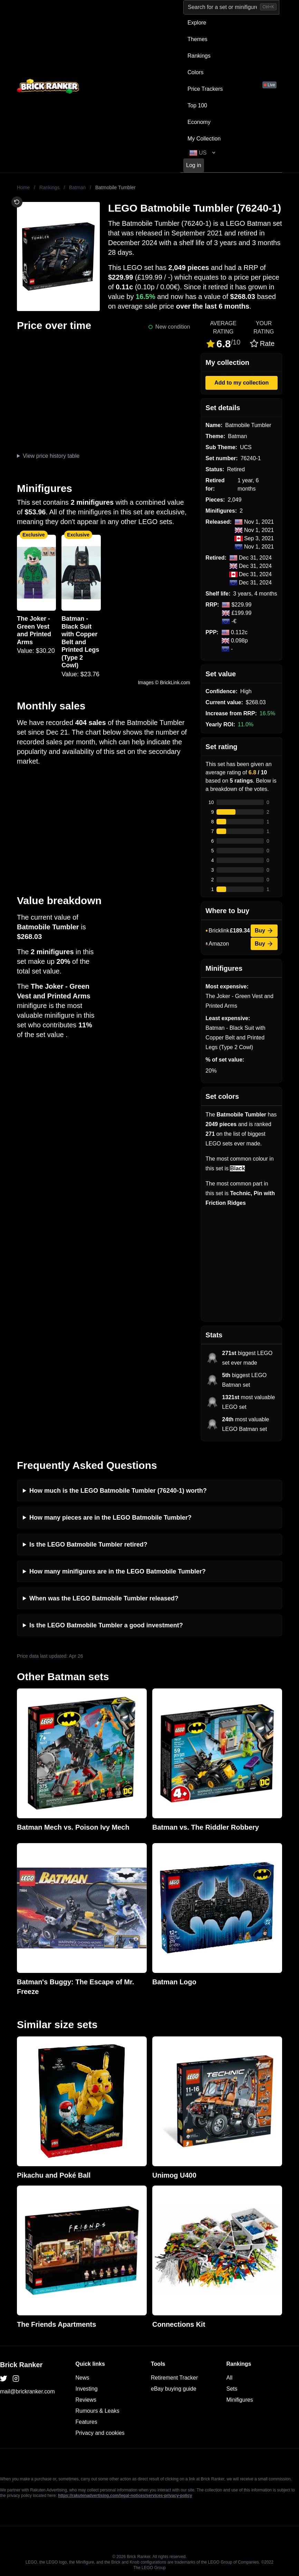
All (229, 2378)
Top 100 (197, 105)
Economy (199, 122)
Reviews (86, 2400)
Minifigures (239, 2400)
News (82, 2378)
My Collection (204, 139)
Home (23, 187)
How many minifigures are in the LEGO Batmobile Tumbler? (117, 1571)
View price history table (51, 456)
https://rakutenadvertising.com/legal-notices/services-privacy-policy (125, 2495)
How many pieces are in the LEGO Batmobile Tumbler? (110, 1517)
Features (86, 2422)
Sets (232, 2389)
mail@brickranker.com (27, 2391)
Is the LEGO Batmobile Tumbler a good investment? (106, 1625)
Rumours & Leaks (97, 2411)
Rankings (199, 56)
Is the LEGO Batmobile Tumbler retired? (88, 1544)
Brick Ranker (21, 2365)
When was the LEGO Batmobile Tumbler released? (104, 1598)
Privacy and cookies (100, 2433)
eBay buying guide (173, 2389)
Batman (77, 187)
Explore (196, 23)
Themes (197, 39)
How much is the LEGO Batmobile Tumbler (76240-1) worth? (118, 1490)
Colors (195, 72)
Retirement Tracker (174, 2378)
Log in (193, 165)
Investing (87, 2389)
